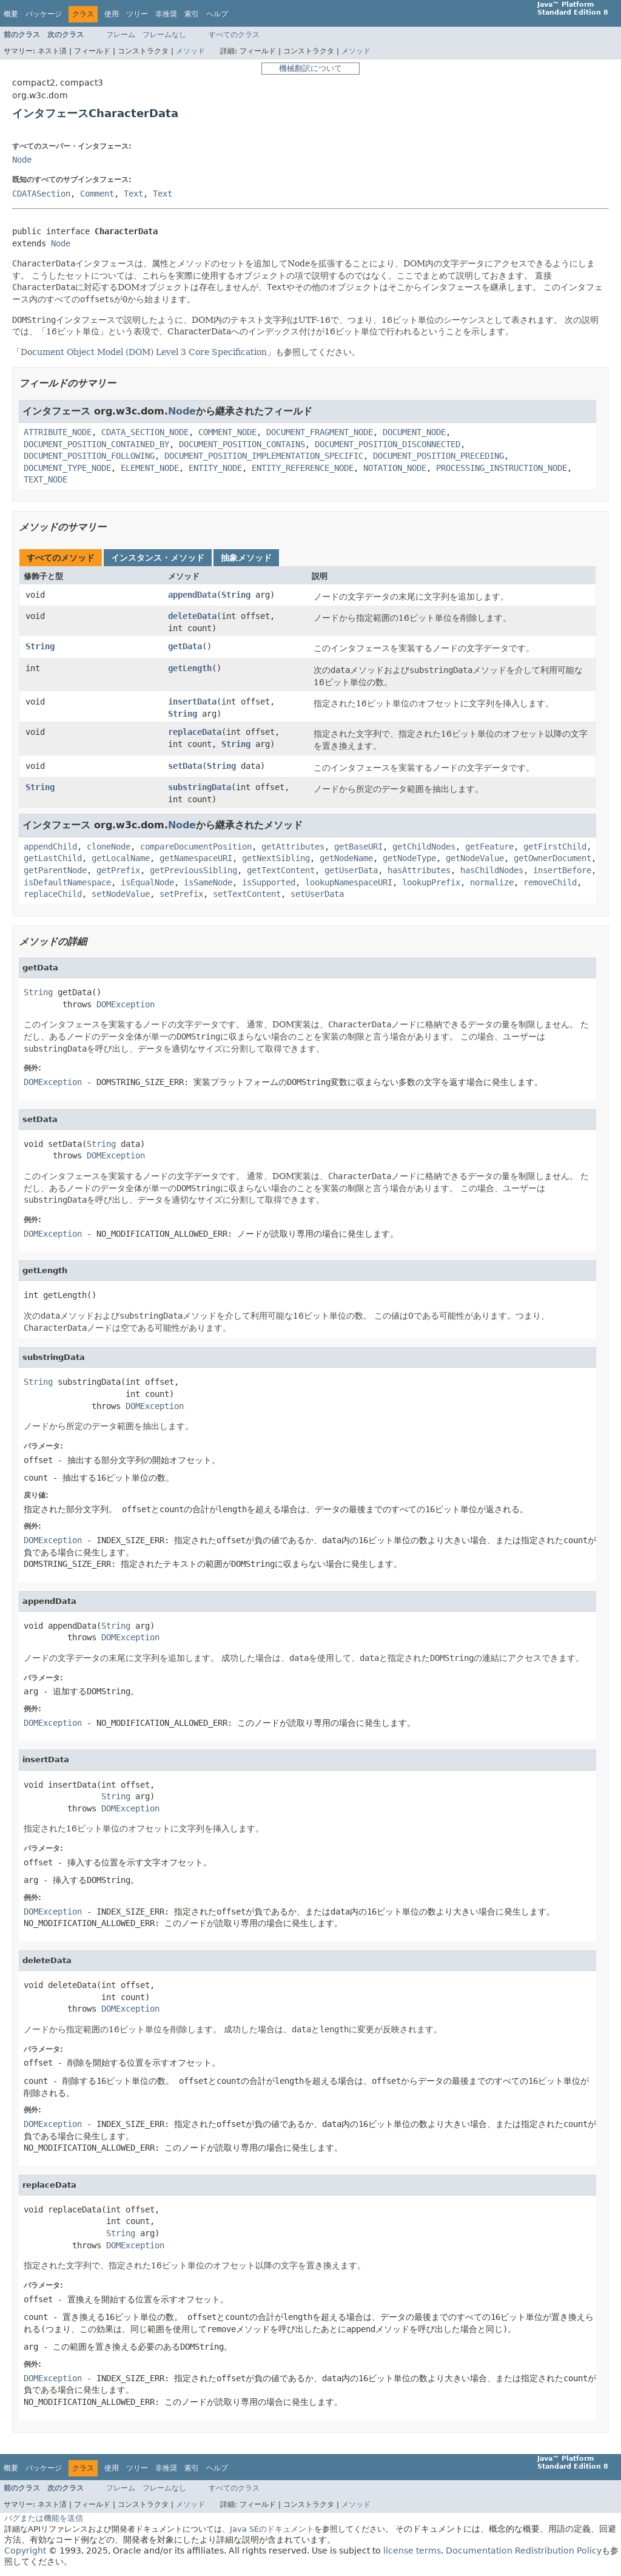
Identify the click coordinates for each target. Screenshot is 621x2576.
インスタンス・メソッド (157, 558)
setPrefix (181, 894)
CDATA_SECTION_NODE (145, 432)
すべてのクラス (234, 34)
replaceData (194, 732)
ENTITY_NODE (215, 468)
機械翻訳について (310, 68)
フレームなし (164, 34)
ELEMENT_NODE (150, 468)
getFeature (489, 846)
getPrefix (118, 870)
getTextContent (281, 870)
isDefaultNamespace (67, 882)
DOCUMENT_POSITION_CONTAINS (242, 444)
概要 (11, 14)
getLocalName (121, 858)
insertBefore (562, 870)
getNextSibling (276, 858)
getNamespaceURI (195, 858)
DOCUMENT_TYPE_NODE (67, 468)
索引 (191, 14)
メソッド (190, 51)
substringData (199, 787)
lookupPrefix (431, 882)
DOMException (125, 1004)
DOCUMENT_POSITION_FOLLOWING (89, 456)
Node (22, 159)
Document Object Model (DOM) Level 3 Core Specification (144, 352)
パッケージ (43, 14)
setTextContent (247, 894)
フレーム (120, 34)
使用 (111, 14)
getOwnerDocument (552, 858)
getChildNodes (423, 846)
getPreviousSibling (193, 870)
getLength (190, 668)
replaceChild (53, 894)
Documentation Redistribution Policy (524, 2550)
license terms (412, 2550)
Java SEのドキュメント (272, 2529)
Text (133, 193)
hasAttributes (419, 870)
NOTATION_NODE (394, 468)
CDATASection (41, 193)
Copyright (25, 2550)
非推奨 (166, 14)
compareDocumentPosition (196, 846)
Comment (97, 193)
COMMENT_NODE (227, 432)
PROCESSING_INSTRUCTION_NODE (501, 468)
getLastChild (53, 858)
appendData (192, 595)
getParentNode (55, 870)
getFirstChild (554, 846)
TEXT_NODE (45, 479)
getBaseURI (358, 846)
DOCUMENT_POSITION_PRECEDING (438, 456)
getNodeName (346, 858)
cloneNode (108, 846)
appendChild (50, 846)
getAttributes (292, 846)
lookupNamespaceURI (348, 882)
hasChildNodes (491, 870)
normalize (492, 882)
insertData (192, 701)
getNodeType (409, 858)
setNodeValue (121, 894)
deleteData (192, 616)
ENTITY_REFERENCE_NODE (303, 468)
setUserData (317, 894)
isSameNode (208, 882)
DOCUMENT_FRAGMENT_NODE (319, 432)
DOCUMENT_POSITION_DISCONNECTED (387, 444)
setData (185, 766)
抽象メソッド (246, 558)
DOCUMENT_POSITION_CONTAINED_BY (96, 444)
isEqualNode (147, 882)
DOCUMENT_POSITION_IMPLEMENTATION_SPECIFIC (263, 456)
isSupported (268, 882)
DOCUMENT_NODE (414, 432)
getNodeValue (475, 858)
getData (185, 646)
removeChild (550, 882)
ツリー (137, 14)
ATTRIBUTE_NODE (58, 432)
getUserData (351, 870)
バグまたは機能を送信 (43, 2518)
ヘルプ (217, 14)
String (235, 595)
